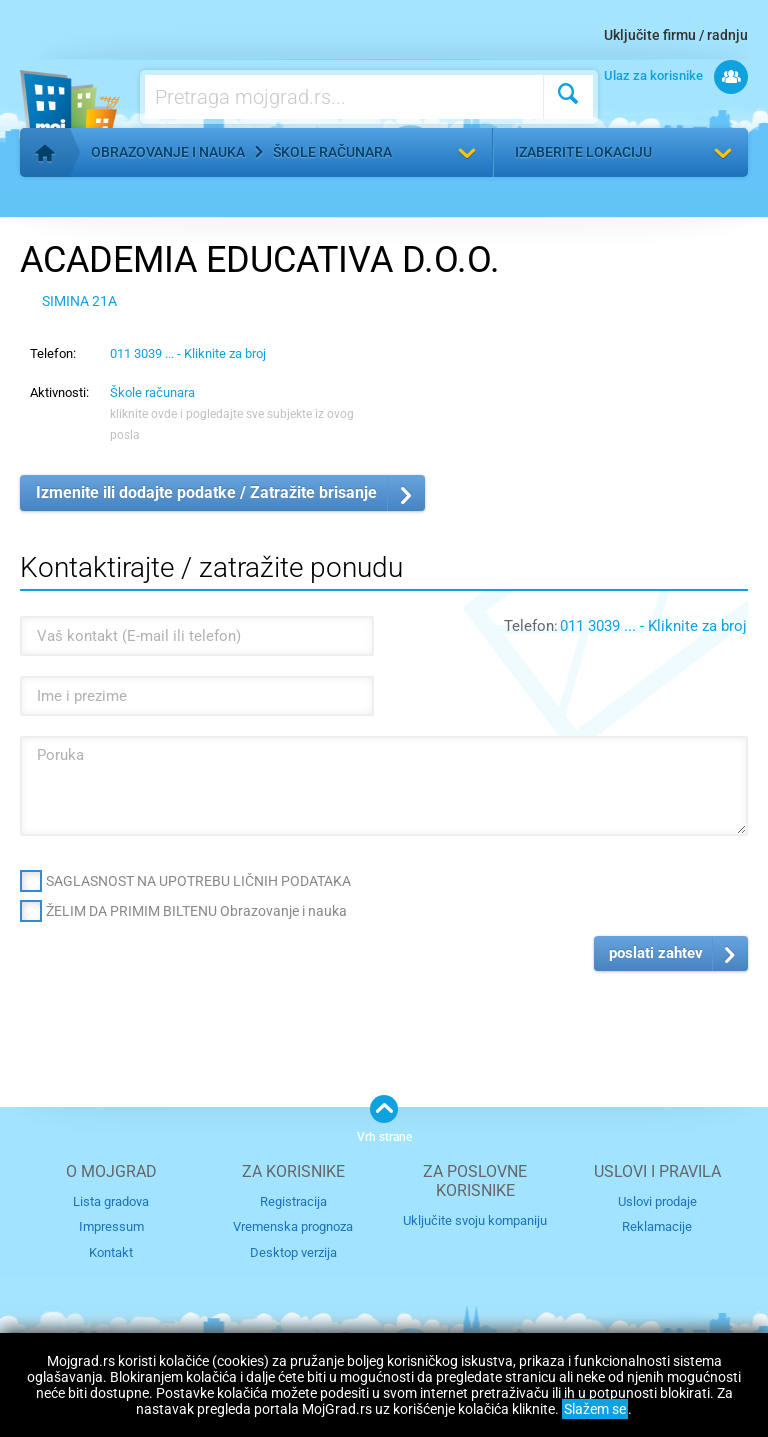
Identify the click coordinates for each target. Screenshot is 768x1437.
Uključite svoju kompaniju (475, 1220)
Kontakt (111, 1252)
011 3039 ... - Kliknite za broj (188, 353)
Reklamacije (657, 1226)
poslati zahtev (656, 953)
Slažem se (595, 1409)
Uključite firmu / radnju (676, 35)
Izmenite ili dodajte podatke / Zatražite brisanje (206, 492)
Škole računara (332, 152)
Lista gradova (111, 1201)
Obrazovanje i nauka (168, 152)
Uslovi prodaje (657, 1201)
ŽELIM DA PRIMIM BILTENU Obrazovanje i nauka (196, 911)
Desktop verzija (293, 1252)
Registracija (293, 1201)
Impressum (111, 1226)
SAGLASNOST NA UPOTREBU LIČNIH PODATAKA (198, 881)
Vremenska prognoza (293, 1226)
